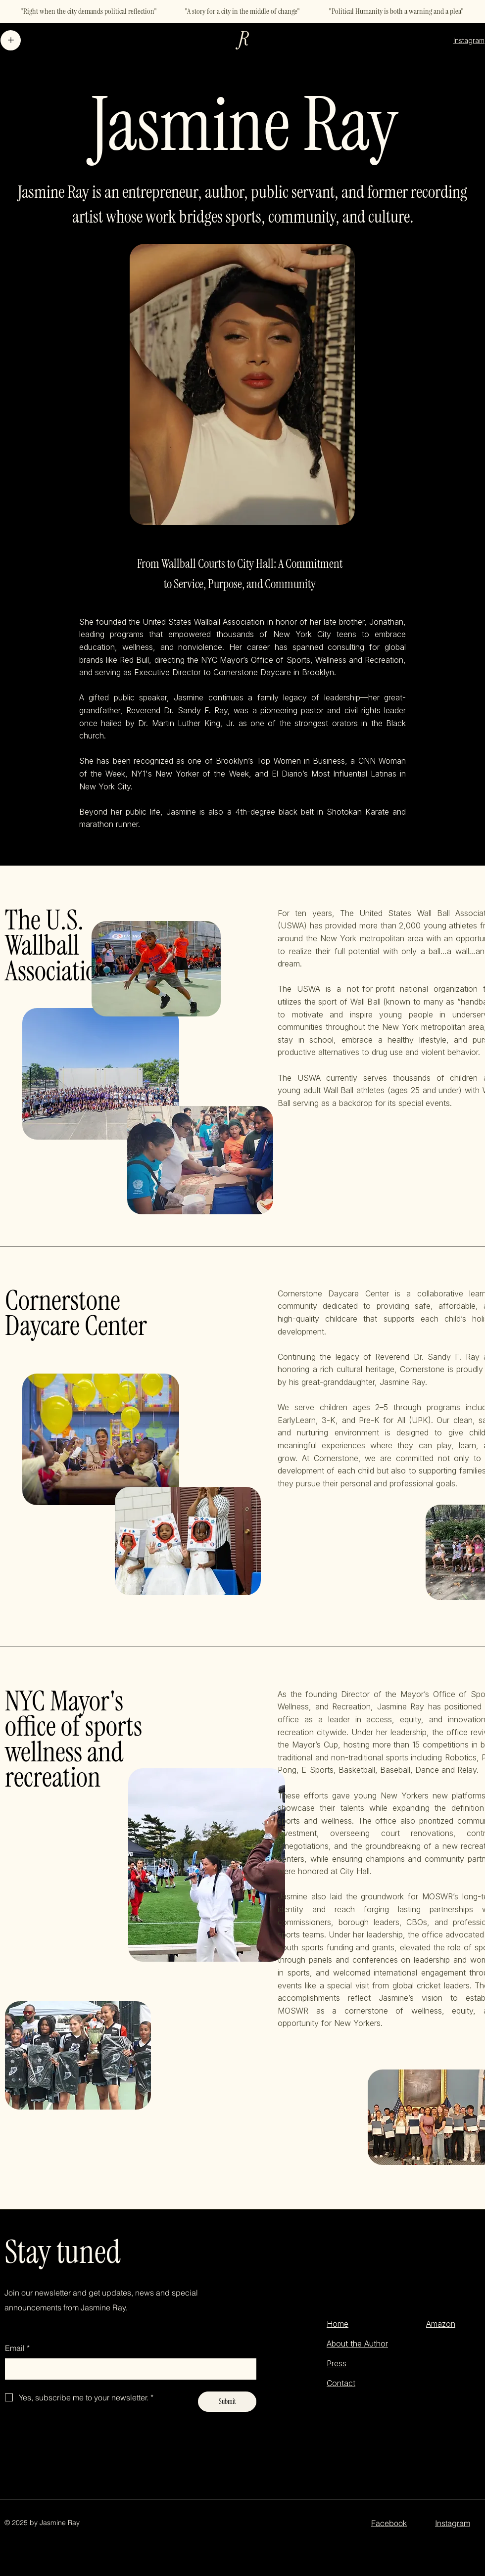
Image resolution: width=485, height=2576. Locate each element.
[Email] (127, 2368)
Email (17, 2348)
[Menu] (10, 40)
